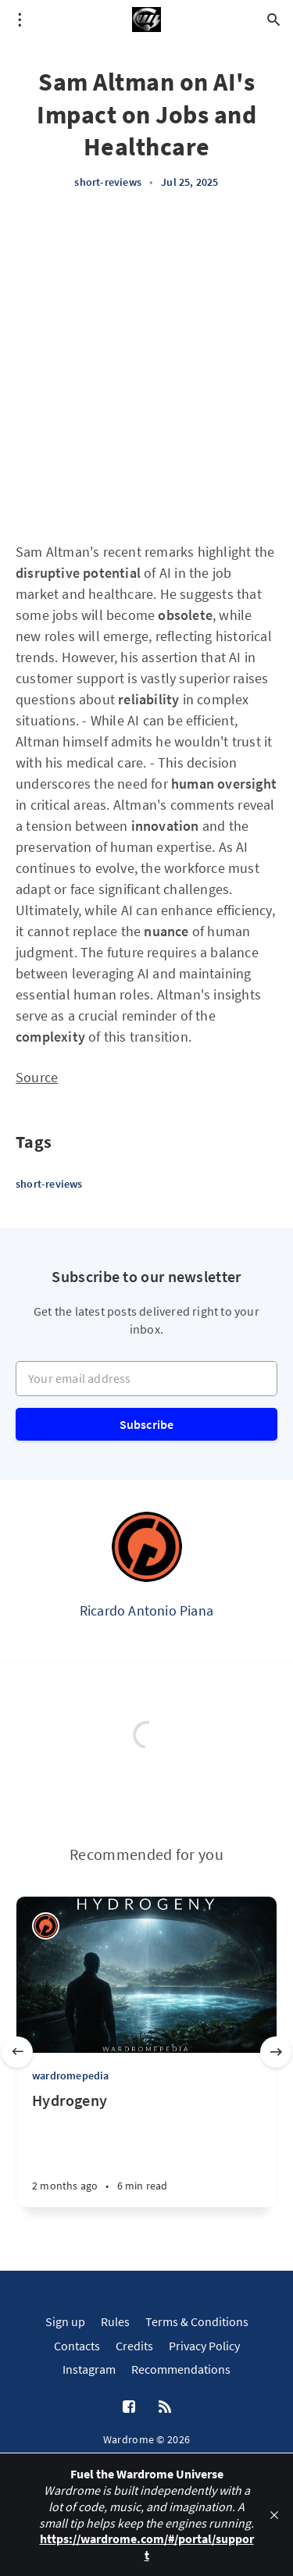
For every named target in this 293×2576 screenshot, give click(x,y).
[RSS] (165, 2407)
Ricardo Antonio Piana (146, 1610)
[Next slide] (275, 2052)
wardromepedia (70, 2075)
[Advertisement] (146, 365)
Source (37, 1077)
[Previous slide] (17, 2052)
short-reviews (107, 182)
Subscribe (147, 1424)
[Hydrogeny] (146, 2148)
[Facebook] (129, 2407)
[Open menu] (19, 19)
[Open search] (273, 19)
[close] (274, 2515)
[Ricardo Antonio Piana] (147, 1547)
